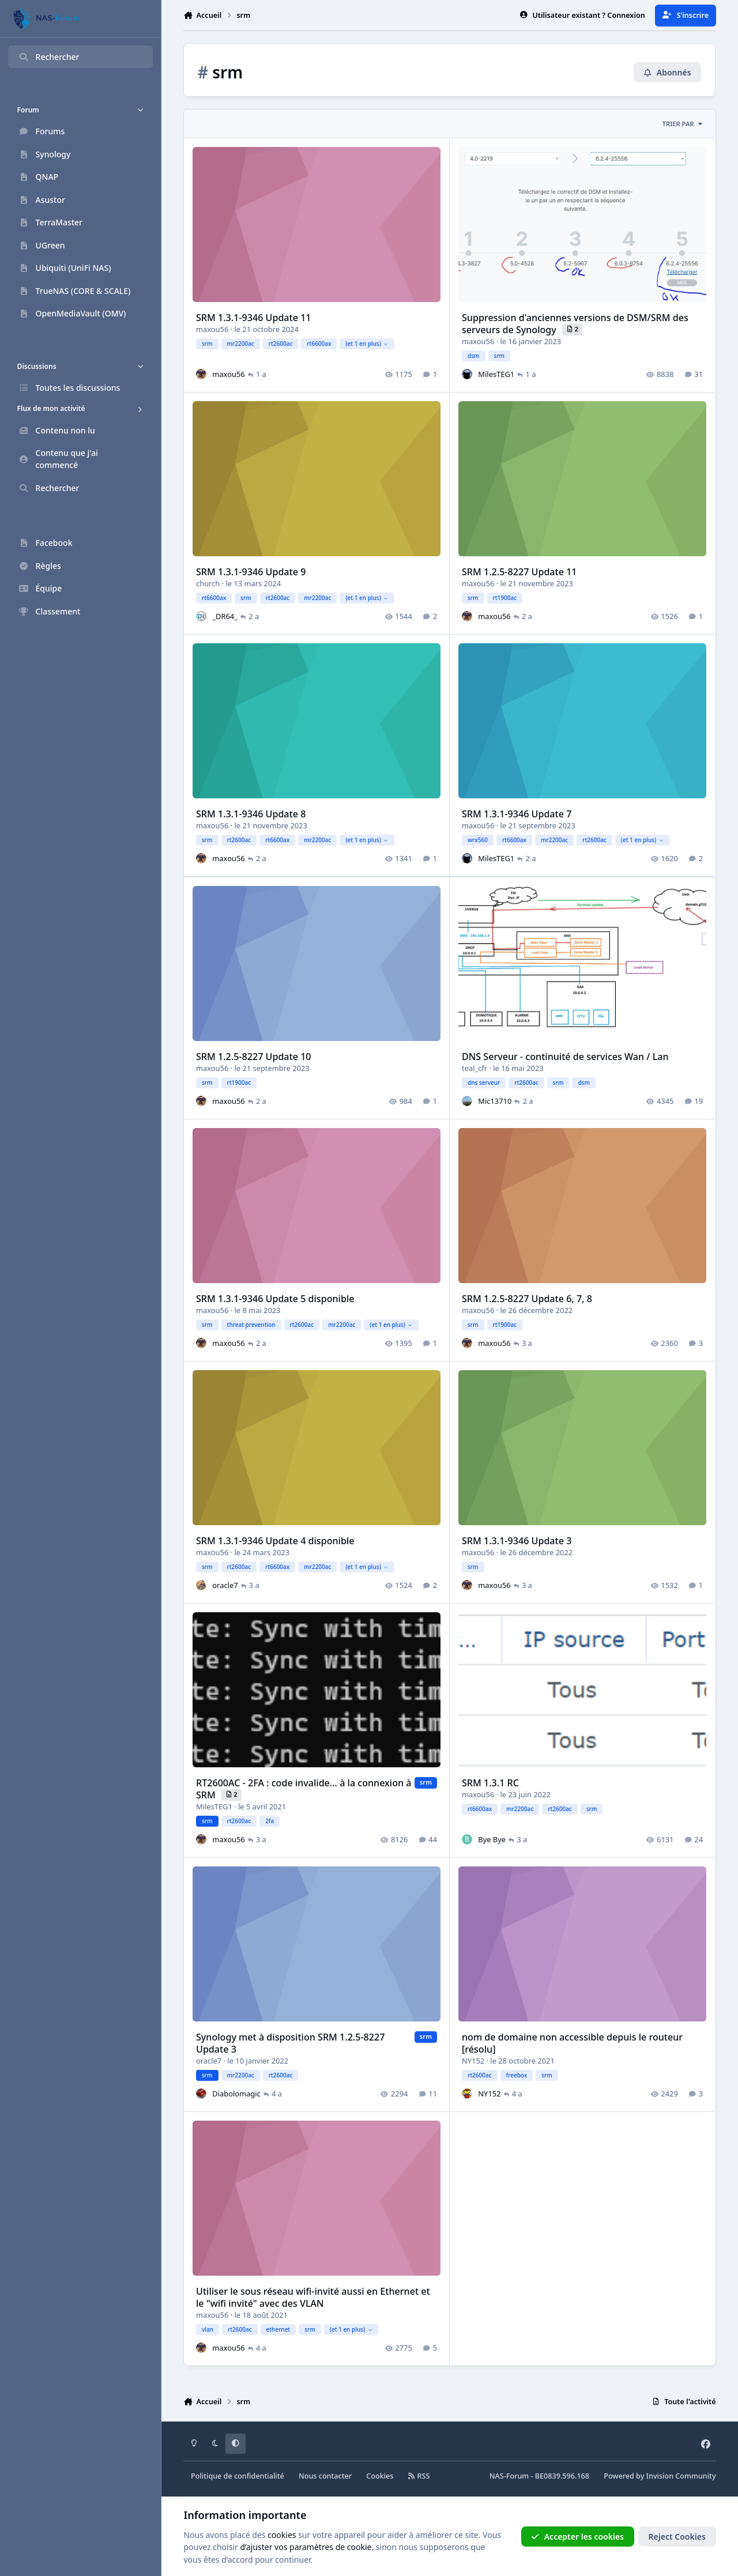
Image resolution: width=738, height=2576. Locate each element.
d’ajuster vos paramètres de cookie (305, 2546)
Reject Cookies (677, 2536)
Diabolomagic (237, 2093)
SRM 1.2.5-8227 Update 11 (520, 571)
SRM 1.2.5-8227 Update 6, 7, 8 (527, 1298)
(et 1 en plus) (367, 344)
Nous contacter (325, 2476)
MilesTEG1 (497, 373)
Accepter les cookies (577, 2536)
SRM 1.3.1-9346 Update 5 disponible (275, 1298)
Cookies (379, 2476)
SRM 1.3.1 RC (490, 1783)
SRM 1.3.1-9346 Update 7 (517, 814)
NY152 (473, 2060)
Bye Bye (492, 1839)
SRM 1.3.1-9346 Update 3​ (517, 1540)
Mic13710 (495, 1100)
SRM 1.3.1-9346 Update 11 (253, 317)
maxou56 (212, 328)
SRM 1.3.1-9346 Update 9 (251, 571)
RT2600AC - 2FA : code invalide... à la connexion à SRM (304, 1789)
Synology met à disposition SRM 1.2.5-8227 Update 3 (290, 2043)
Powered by (660, 2476)
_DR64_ (225, 616)
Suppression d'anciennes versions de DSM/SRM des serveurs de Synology (575, 323)
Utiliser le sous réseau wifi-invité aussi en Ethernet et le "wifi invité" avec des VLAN (313, 2297)
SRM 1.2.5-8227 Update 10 (253, 1056)
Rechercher (48, 57)
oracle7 (225, 1584)
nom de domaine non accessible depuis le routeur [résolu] (572, 2043)
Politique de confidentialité (237, 2476)
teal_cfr (475, 1067)
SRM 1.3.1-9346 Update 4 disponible (275, 1540)
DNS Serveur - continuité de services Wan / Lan (565, 1056)
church (208, 583)
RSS (419, 2476)
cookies (282, 2534)
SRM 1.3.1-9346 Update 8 (251, 814)
